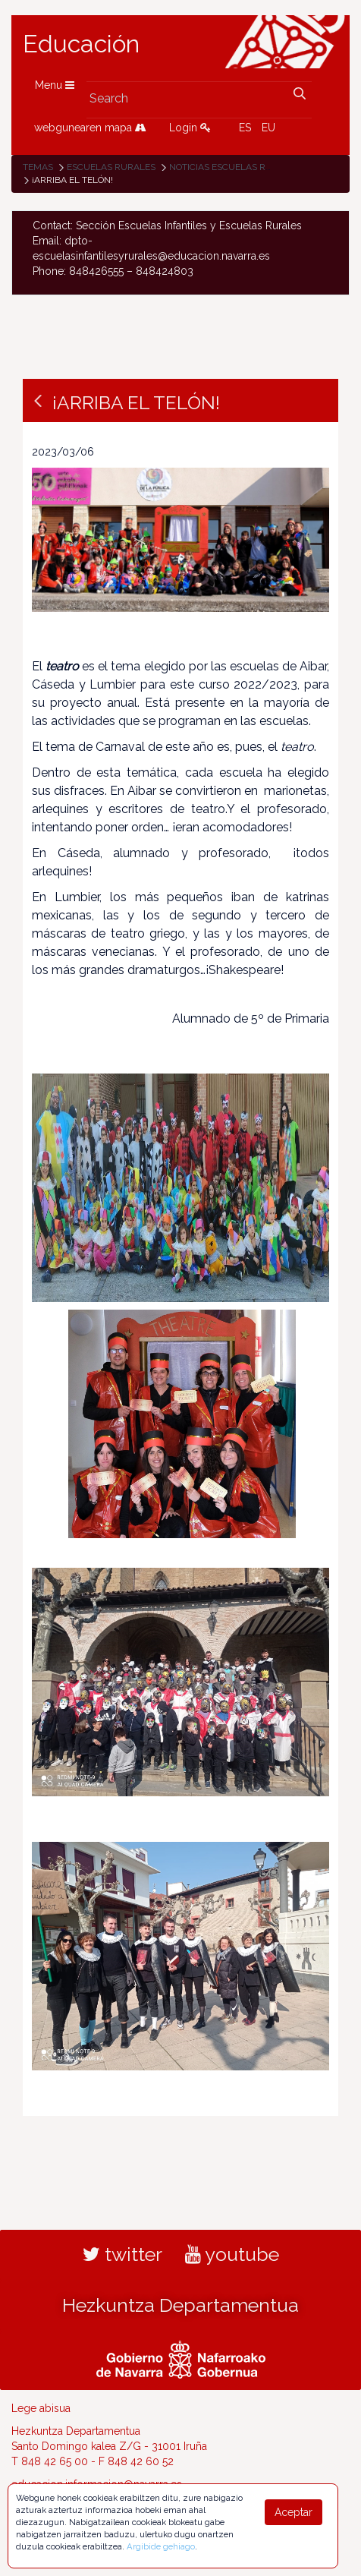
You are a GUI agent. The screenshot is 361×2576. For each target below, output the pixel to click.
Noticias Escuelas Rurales (234, 167)
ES (245, 127)
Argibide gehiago (161, 2546)
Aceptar (293, 2512)
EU (268, 127)
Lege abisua (41, 2408)
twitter (122, 2254)
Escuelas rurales (111, 167)
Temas (38, 167)
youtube (232, 2254)
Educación (81, 44)
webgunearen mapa (90, 127)
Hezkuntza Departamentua (180, 2305)
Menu (54, 85)
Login (190, 127)
